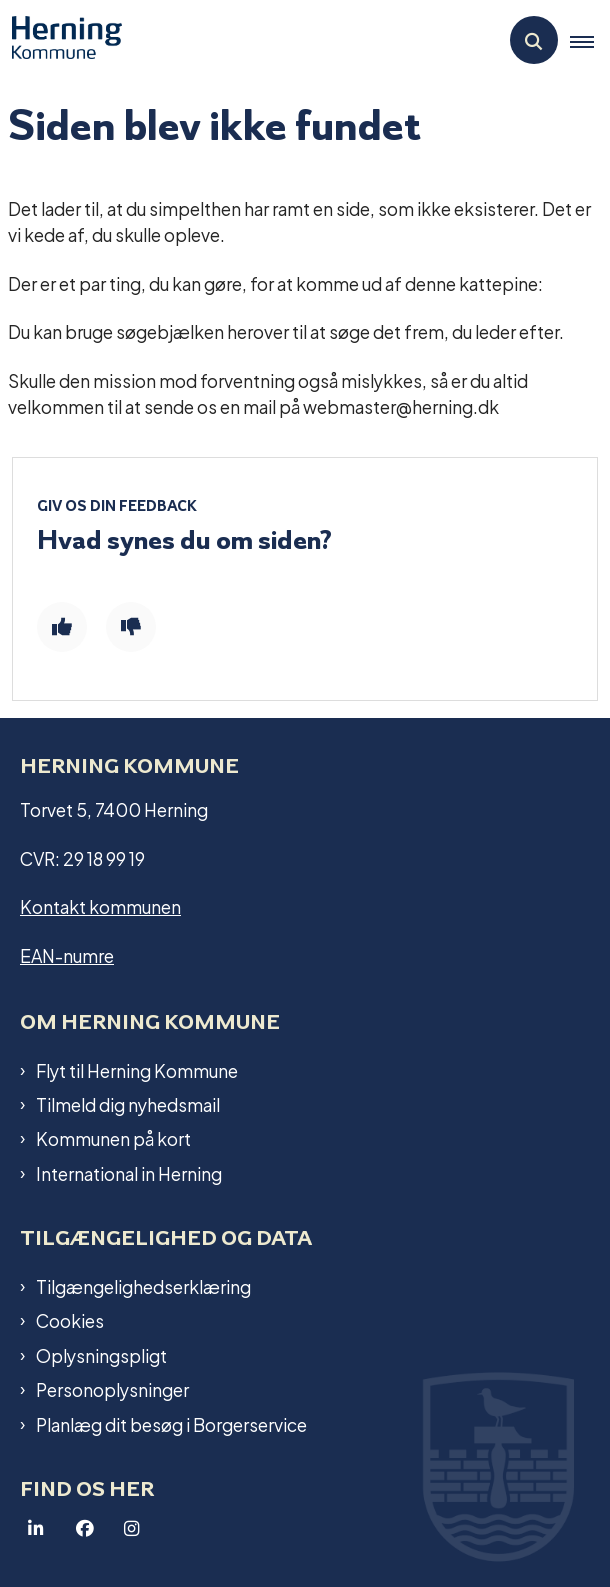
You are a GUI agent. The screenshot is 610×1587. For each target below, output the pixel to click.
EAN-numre (67, 954)
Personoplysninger (112, 1389)
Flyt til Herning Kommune (137, 1070)
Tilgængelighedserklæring (143, 1286)
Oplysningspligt (101, 1355)
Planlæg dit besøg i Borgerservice (171, 1424)
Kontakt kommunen (100, 905)
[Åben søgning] (534, 40)
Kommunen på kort (113, 1138)
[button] (590, 41)
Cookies (70, 1320)
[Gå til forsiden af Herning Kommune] (61, 40)
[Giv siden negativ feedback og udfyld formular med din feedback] (131, 627)
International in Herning (129, 1173)
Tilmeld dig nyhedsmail (128, 1104)
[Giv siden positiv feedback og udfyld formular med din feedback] (62, 627)
